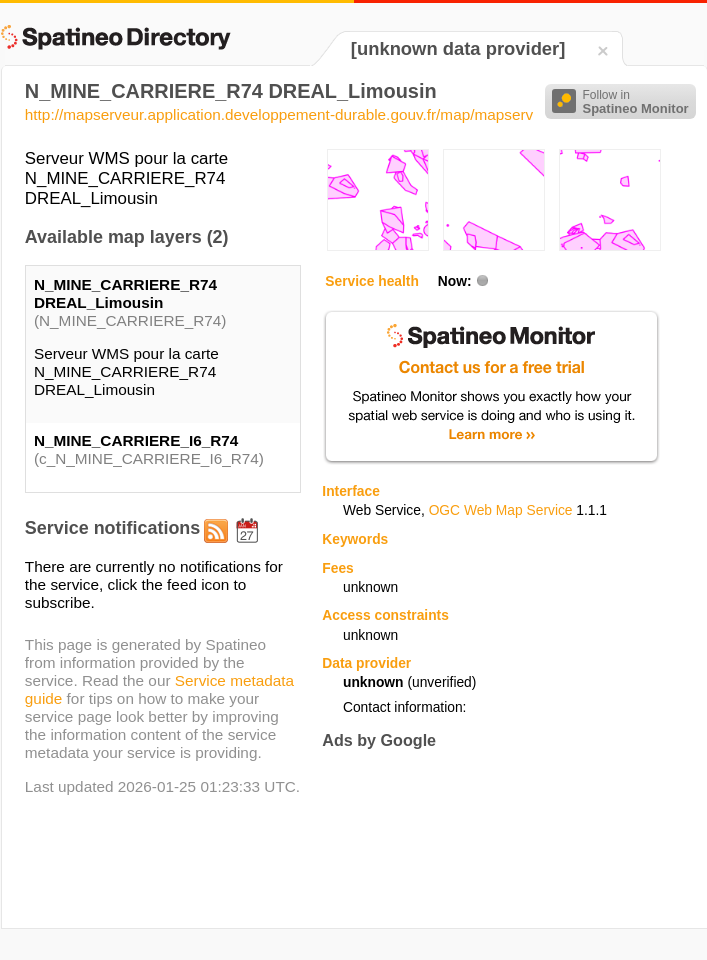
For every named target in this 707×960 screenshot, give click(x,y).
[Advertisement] (390, 828)
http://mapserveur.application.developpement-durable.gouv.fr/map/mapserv (279, 114)
